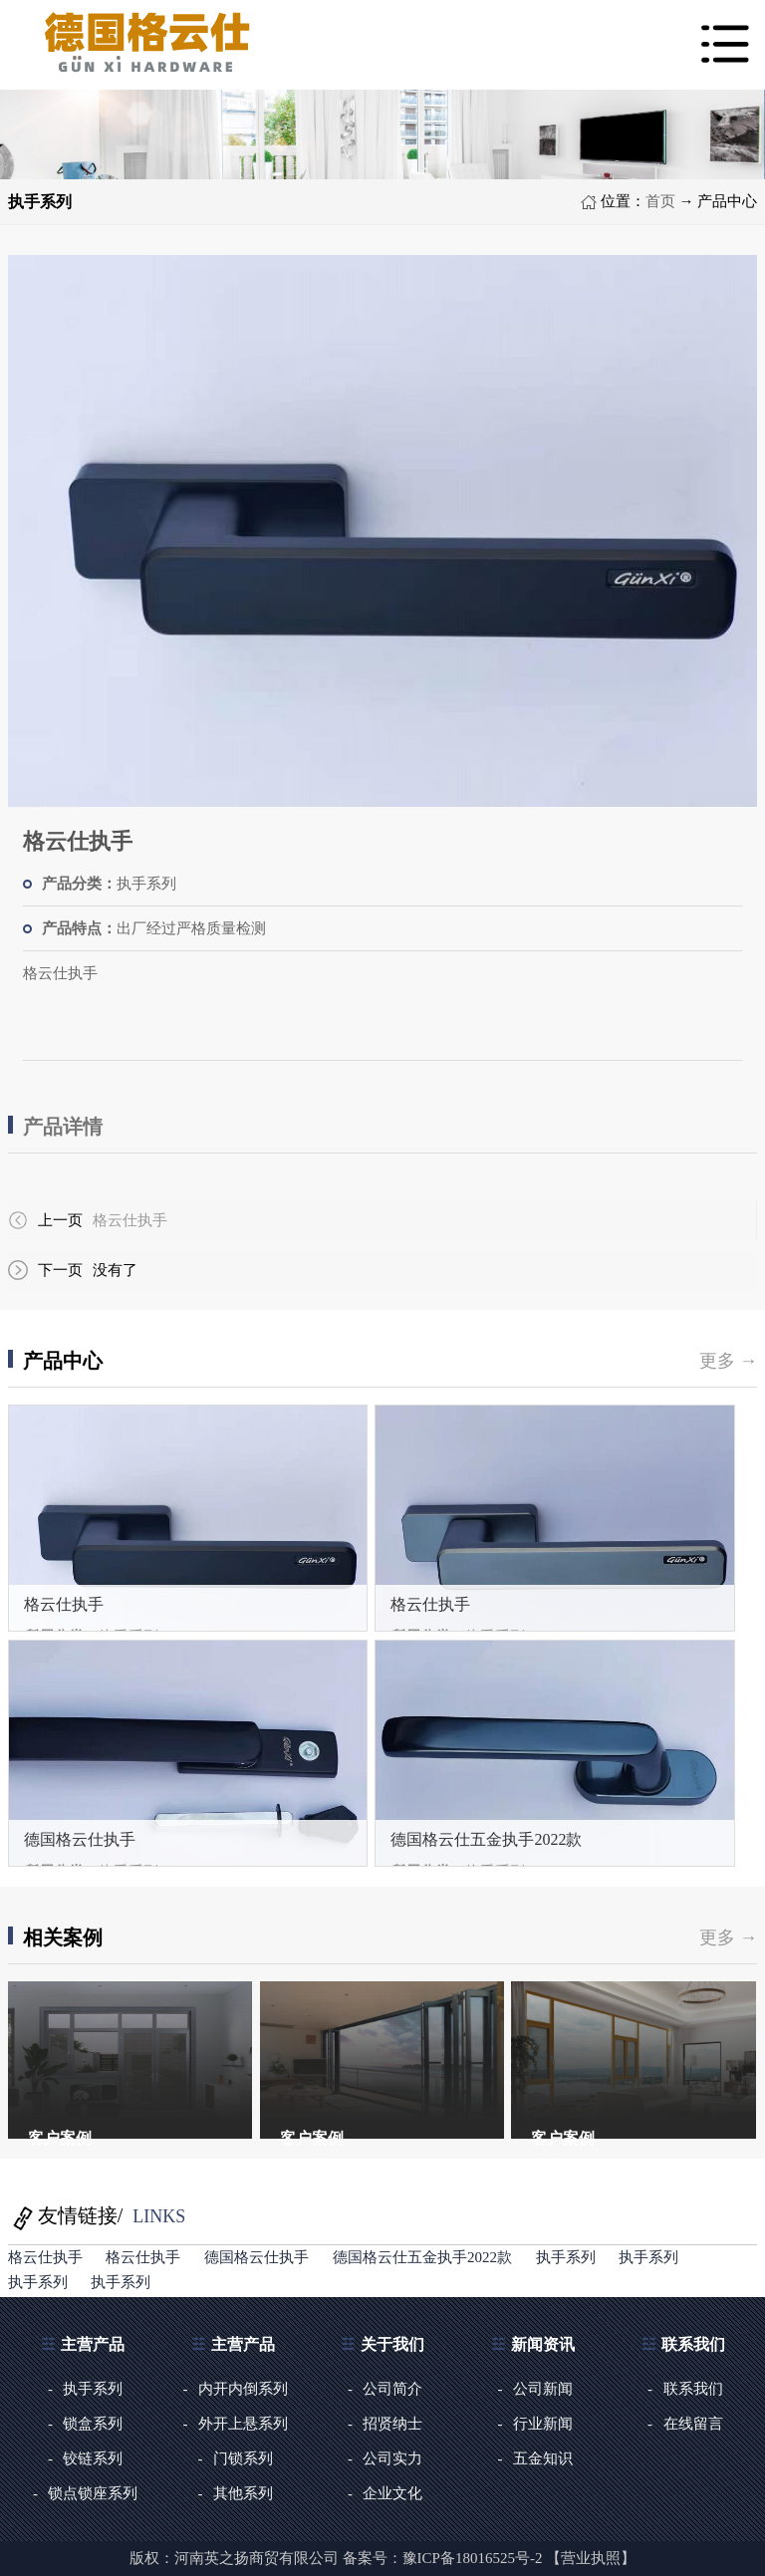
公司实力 (392, 2458)
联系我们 (693, 2389)
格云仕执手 (130, 1220)
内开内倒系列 (243, 2389)
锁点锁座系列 (92, 2493)
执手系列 (566, 2257)
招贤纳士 (392, 2424)
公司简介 (392, 2389)
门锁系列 (243, 2458)
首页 (660, 201)
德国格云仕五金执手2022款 (486, 1839)
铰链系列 (93, 2458)
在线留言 (693, 2424)
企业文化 (392, 2493)
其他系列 (243, 2493)
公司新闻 (543, 2389)
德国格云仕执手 (79, 1839)
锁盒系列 (93, 2424)
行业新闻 (543, 2424)
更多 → (728, 1361)
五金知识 (543, 2458)
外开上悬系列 (243, 2424)
